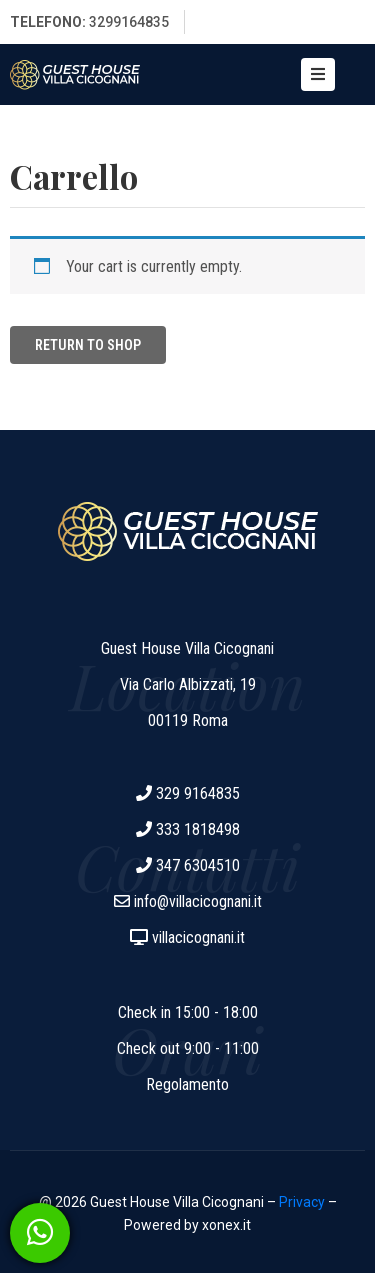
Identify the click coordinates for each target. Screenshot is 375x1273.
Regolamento (187, 1084)
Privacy (302, 1202)
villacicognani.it (198, 937)
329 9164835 (198, 793)
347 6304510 (198, 865)
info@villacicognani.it (198, 901)
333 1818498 (198, 829)
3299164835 (129, 22)
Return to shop (88, 345)
